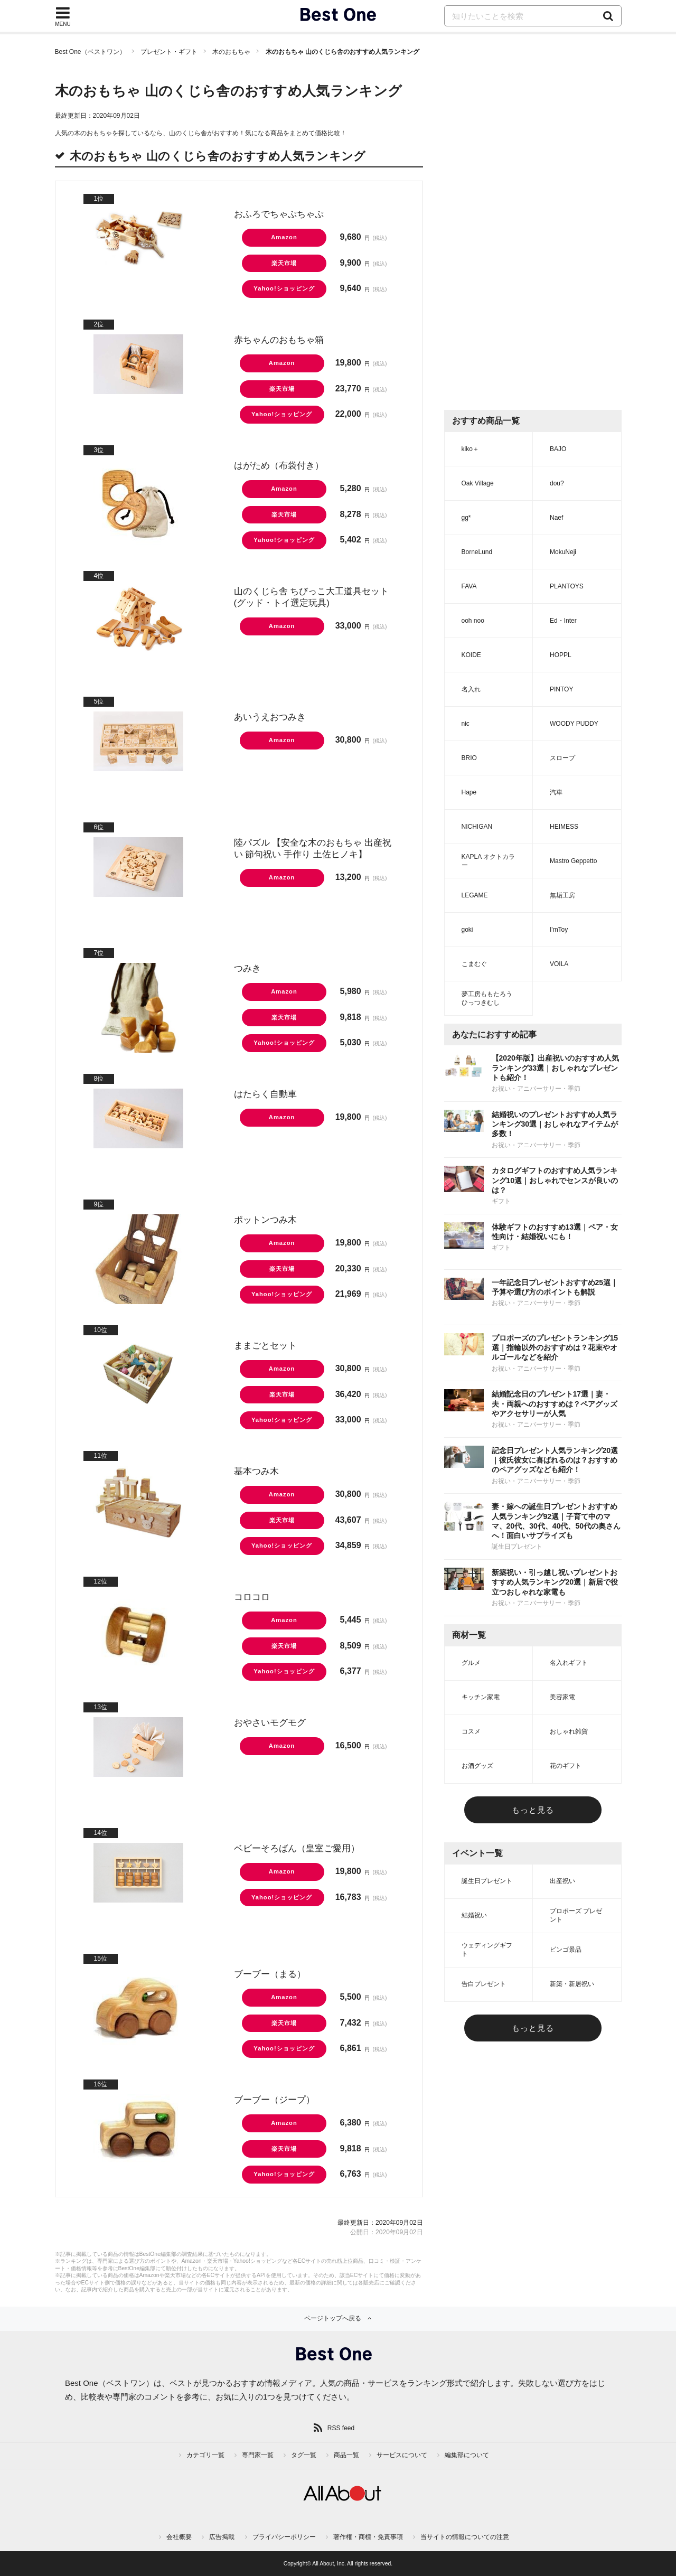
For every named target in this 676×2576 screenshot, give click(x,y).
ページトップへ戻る (332, 2318)
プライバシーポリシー (284, 2537)
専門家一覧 (258, 2455)
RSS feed (340, 2428)
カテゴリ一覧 (205, 2455)
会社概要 (179, 2537)
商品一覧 (346, 2455)
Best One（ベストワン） (90, 51)
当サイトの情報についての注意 (464, 2537)
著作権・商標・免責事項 (368, 2537)
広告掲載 (221, 2537)
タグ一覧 (303, 2455)
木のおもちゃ (231, 51)
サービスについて (402, 2455)
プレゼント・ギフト (169, 51)
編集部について (467, 2455)
